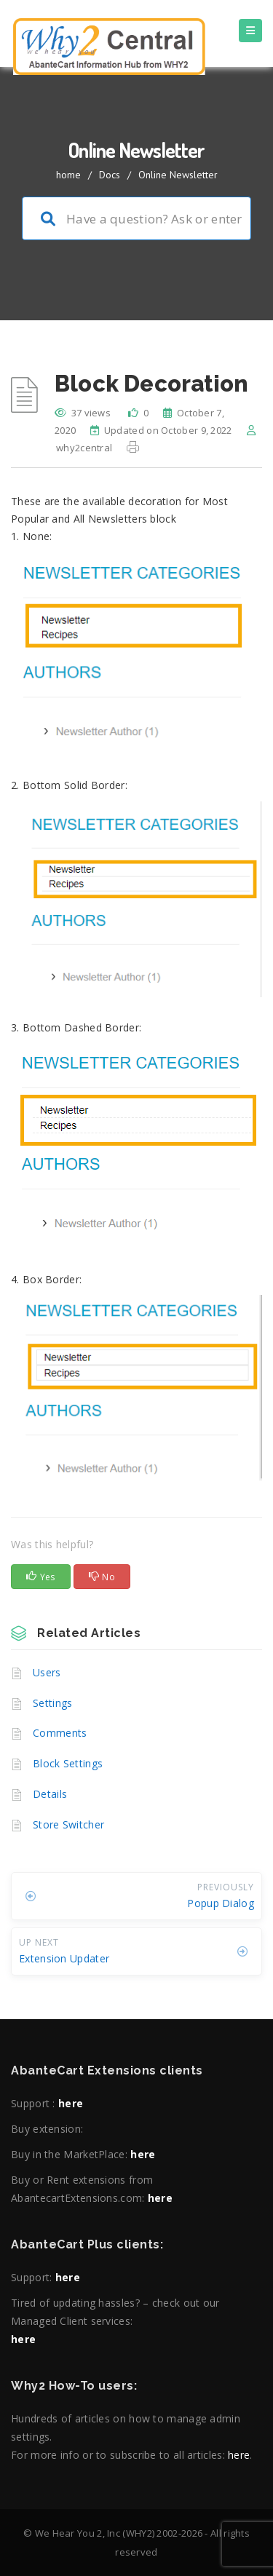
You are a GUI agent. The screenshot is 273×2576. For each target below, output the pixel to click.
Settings (52, 1703)
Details (50, 1794)
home (68, 174)
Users (47, 1672)
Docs (109, 174)
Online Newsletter (178, 174)
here (70, 2103)
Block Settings (68, 1763)
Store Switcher (68, 1824)
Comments (60, 1733)
